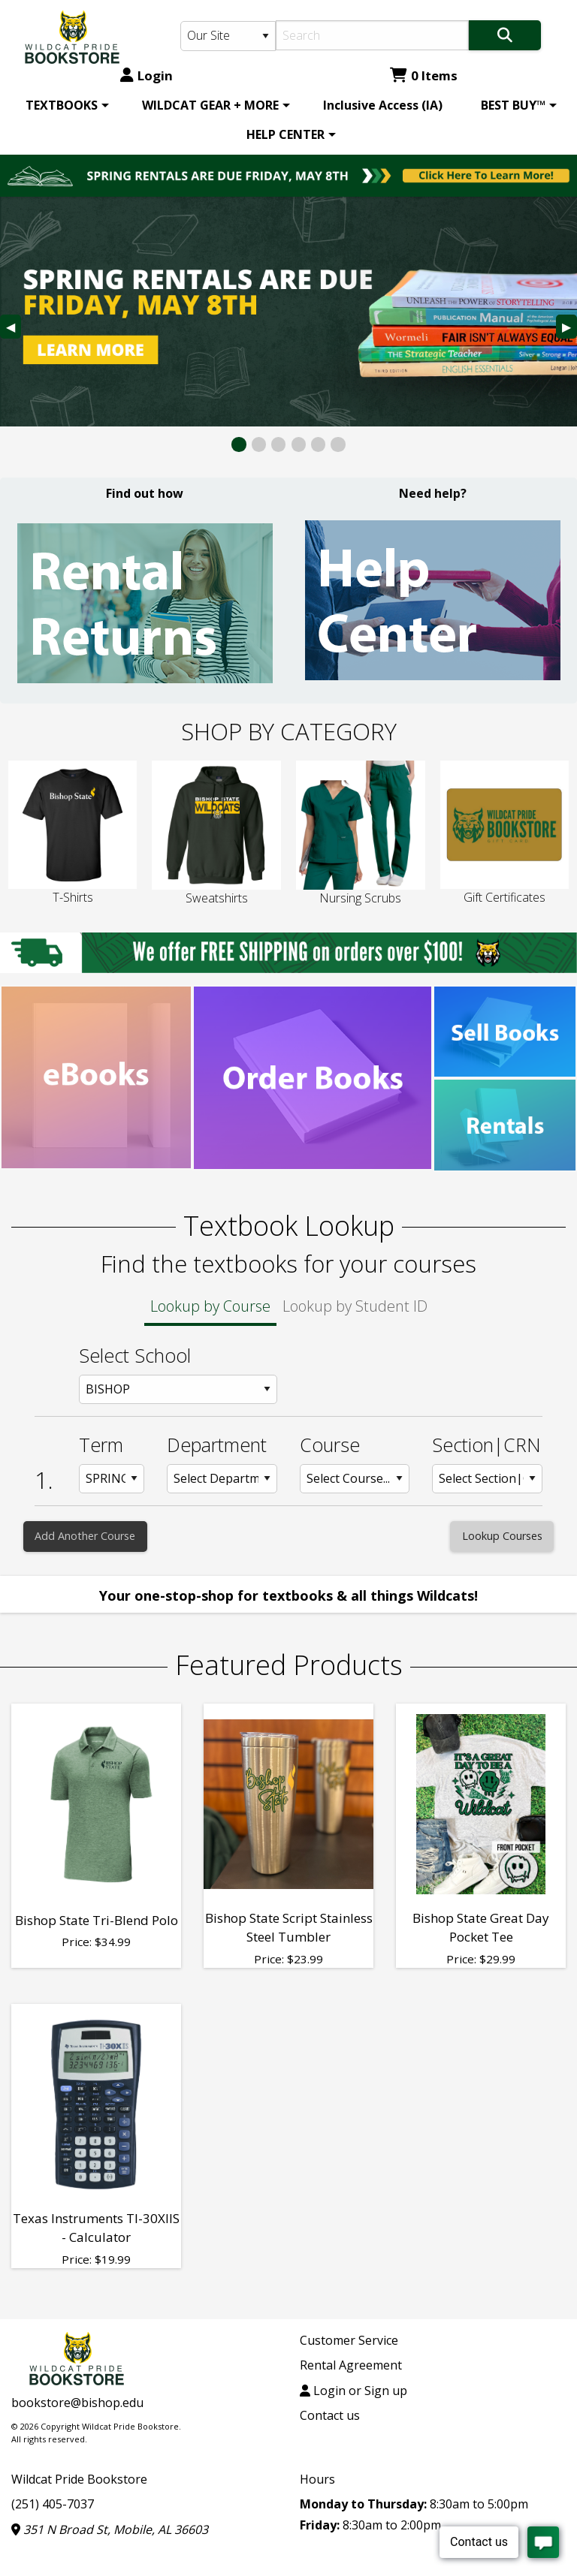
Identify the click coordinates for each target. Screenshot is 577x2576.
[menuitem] (65, 105)
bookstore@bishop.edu (77, 2402)
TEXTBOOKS (62, 105)
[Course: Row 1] (355, 1478)
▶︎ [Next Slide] (569, 328)
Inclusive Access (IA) (383, 105)
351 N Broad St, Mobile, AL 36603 (109, 2529)
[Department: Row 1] (222, 1478)
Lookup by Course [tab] (210, 1306)
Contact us (330, 2415)
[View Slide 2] (259, 444)
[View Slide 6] (338, 444)
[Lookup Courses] (502, 1536)
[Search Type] (228, 36)
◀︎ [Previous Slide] (13, 328)
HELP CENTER (285, 134)
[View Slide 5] (318, 444)
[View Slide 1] (238, 444)
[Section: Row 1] (487, 1478)
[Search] (372, 35)
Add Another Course (85, 1536)
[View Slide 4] (299, 444)
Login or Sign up (353, 2390)
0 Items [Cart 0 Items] (424, 75)
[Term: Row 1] (112, 1478)
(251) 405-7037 (52, 2504)
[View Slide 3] (278, 444)
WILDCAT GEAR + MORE (210, 105)
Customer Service (349, 2340)
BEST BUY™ (513, 105)
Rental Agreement (351, 2365)
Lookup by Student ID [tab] (354, 1306)
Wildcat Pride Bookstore (79, 2479)
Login (146, 75)
